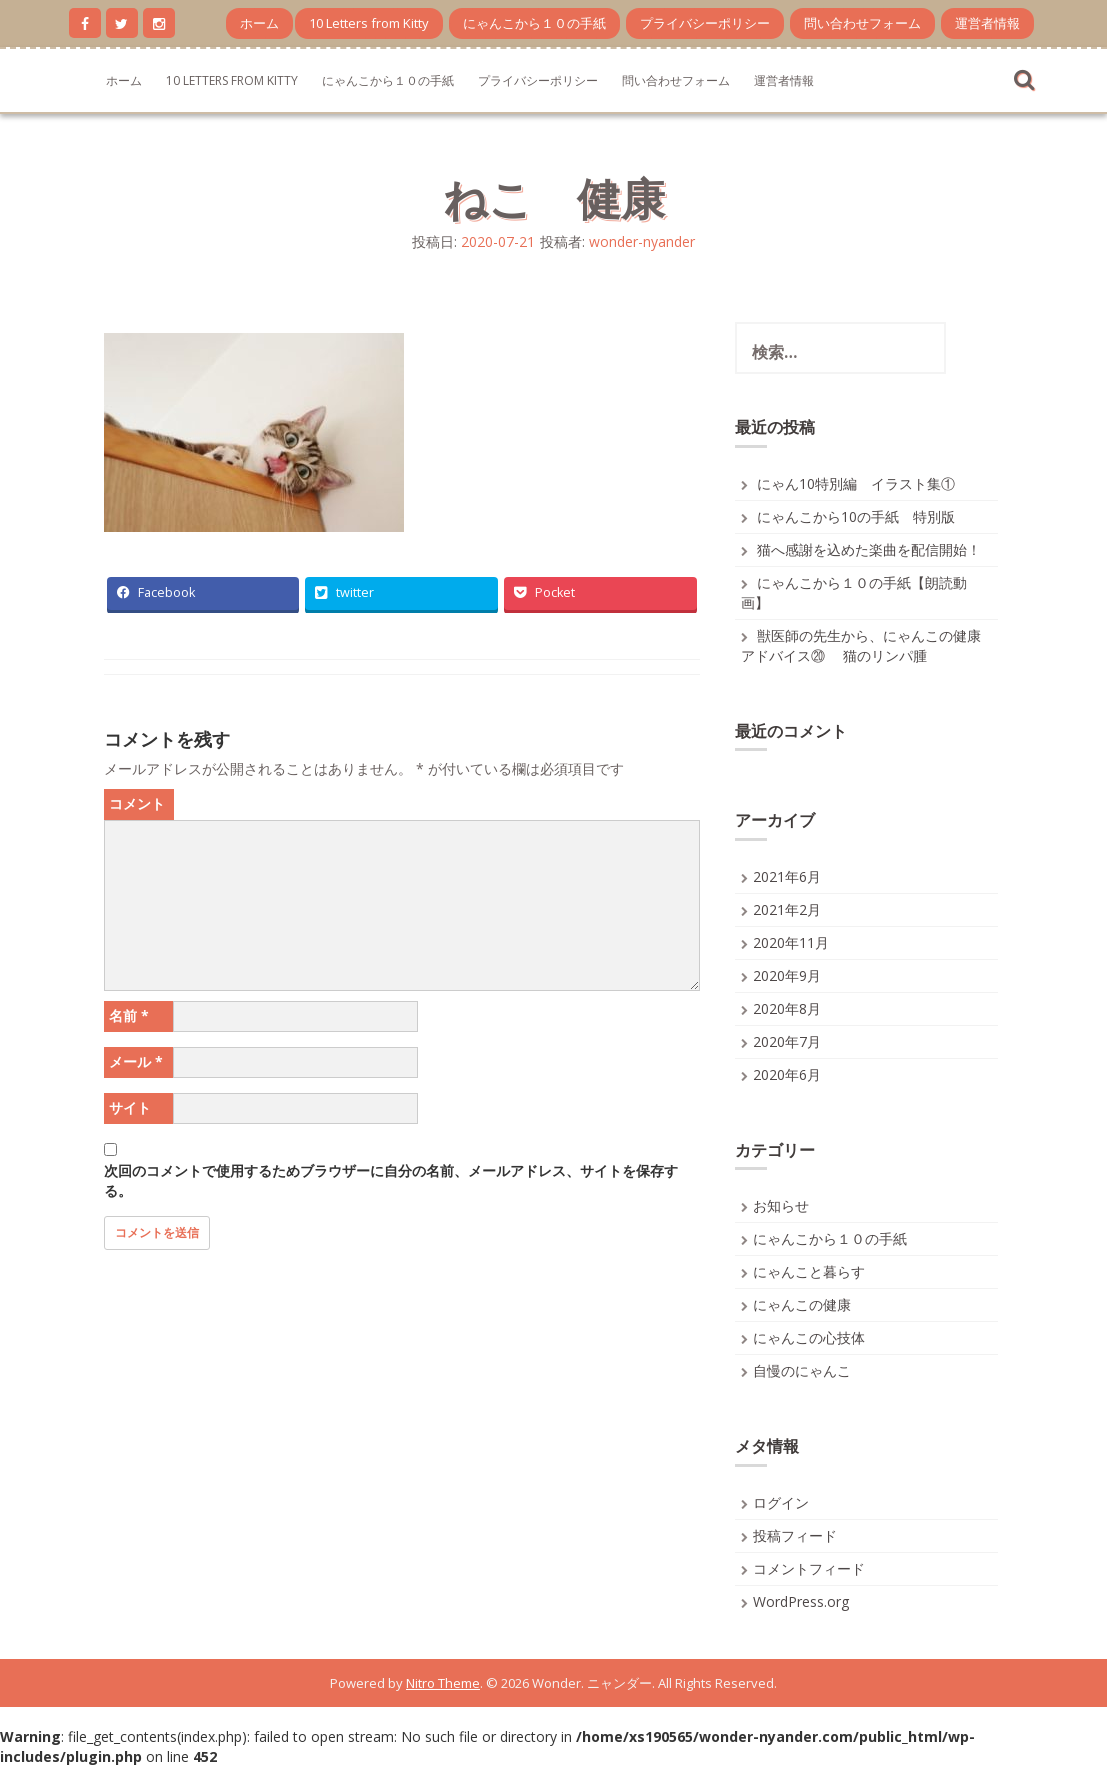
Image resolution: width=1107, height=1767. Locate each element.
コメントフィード (809, 1568)
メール (136, 1061)
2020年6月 (787, 1074)
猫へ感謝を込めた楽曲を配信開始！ (869, 549)
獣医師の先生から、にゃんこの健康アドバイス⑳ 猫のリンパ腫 (861, 645)
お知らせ (781, 1205)
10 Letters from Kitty (369, 23)
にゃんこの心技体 (809, 1337)
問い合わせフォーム (862, 23)
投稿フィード (795, 1535)
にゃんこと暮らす (809, 1271)
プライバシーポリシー (705, 23)
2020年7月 (787, 1041)
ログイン (781, 1502)
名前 (129, 1015)
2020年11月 (791, 942)
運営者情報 (987, 23)
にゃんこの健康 (802, 1304)
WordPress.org (801, 1601)
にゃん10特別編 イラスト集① (856, 483)
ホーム (259, 23)
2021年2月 (787, 909)
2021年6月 (787, 876)
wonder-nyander (642, 241)
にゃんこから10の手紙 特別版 (856, 516)
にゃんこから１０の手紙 (534, 23)
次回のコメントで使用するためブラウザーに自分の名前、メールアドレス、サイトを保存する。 (391, 1180)
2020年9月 (787, 975)
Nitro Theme (443, 1683)
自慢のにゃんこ (802, 1370)
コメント (137, 803)
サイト (130, 1107)
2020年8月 (787, 1008)
